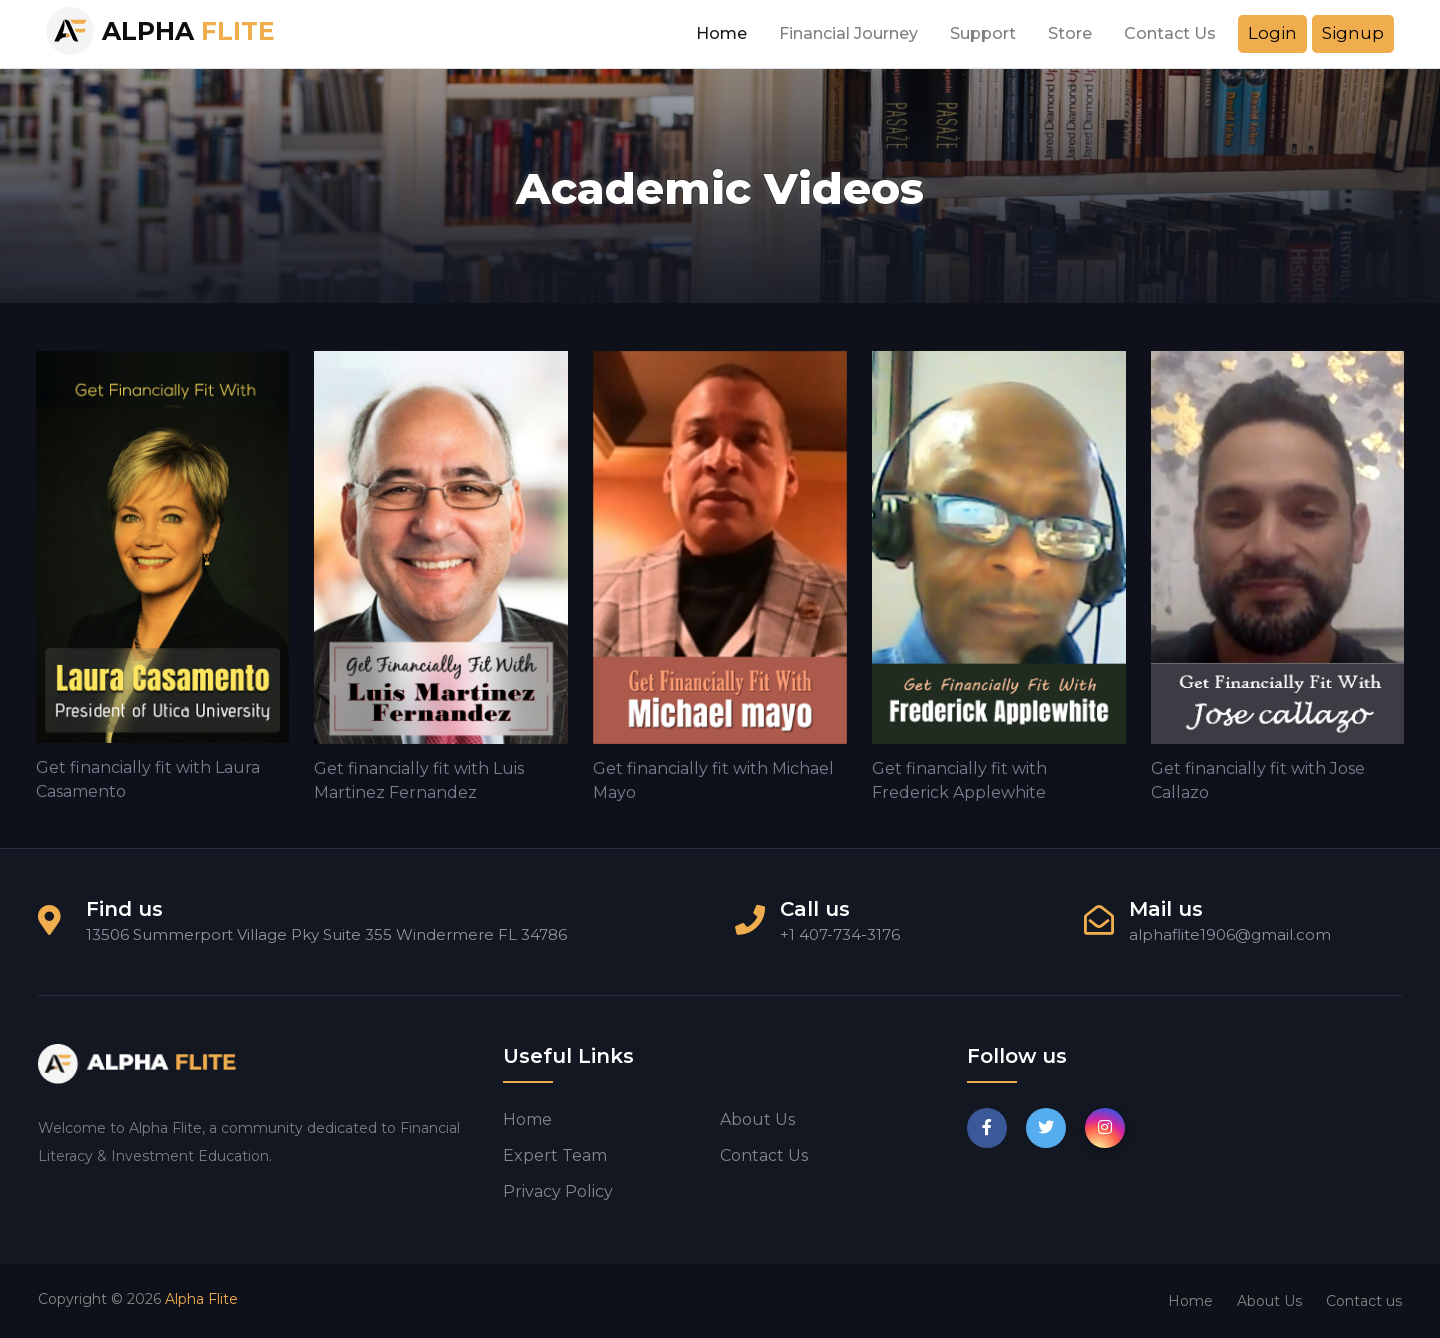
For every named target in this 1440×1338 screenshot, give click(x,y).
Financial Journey (848, 33)
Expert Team (555, 1155)
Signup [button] (1353, 33)
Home (721, 33)
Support (983, 33)
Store (1070, 33)
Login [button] (1272, 33)
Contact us (764, 1155)
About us (757, 1119)
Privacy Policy (558, 1191)
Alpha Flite (201, 1299)
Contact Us (1170, 33)
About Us (1269, 1301)
